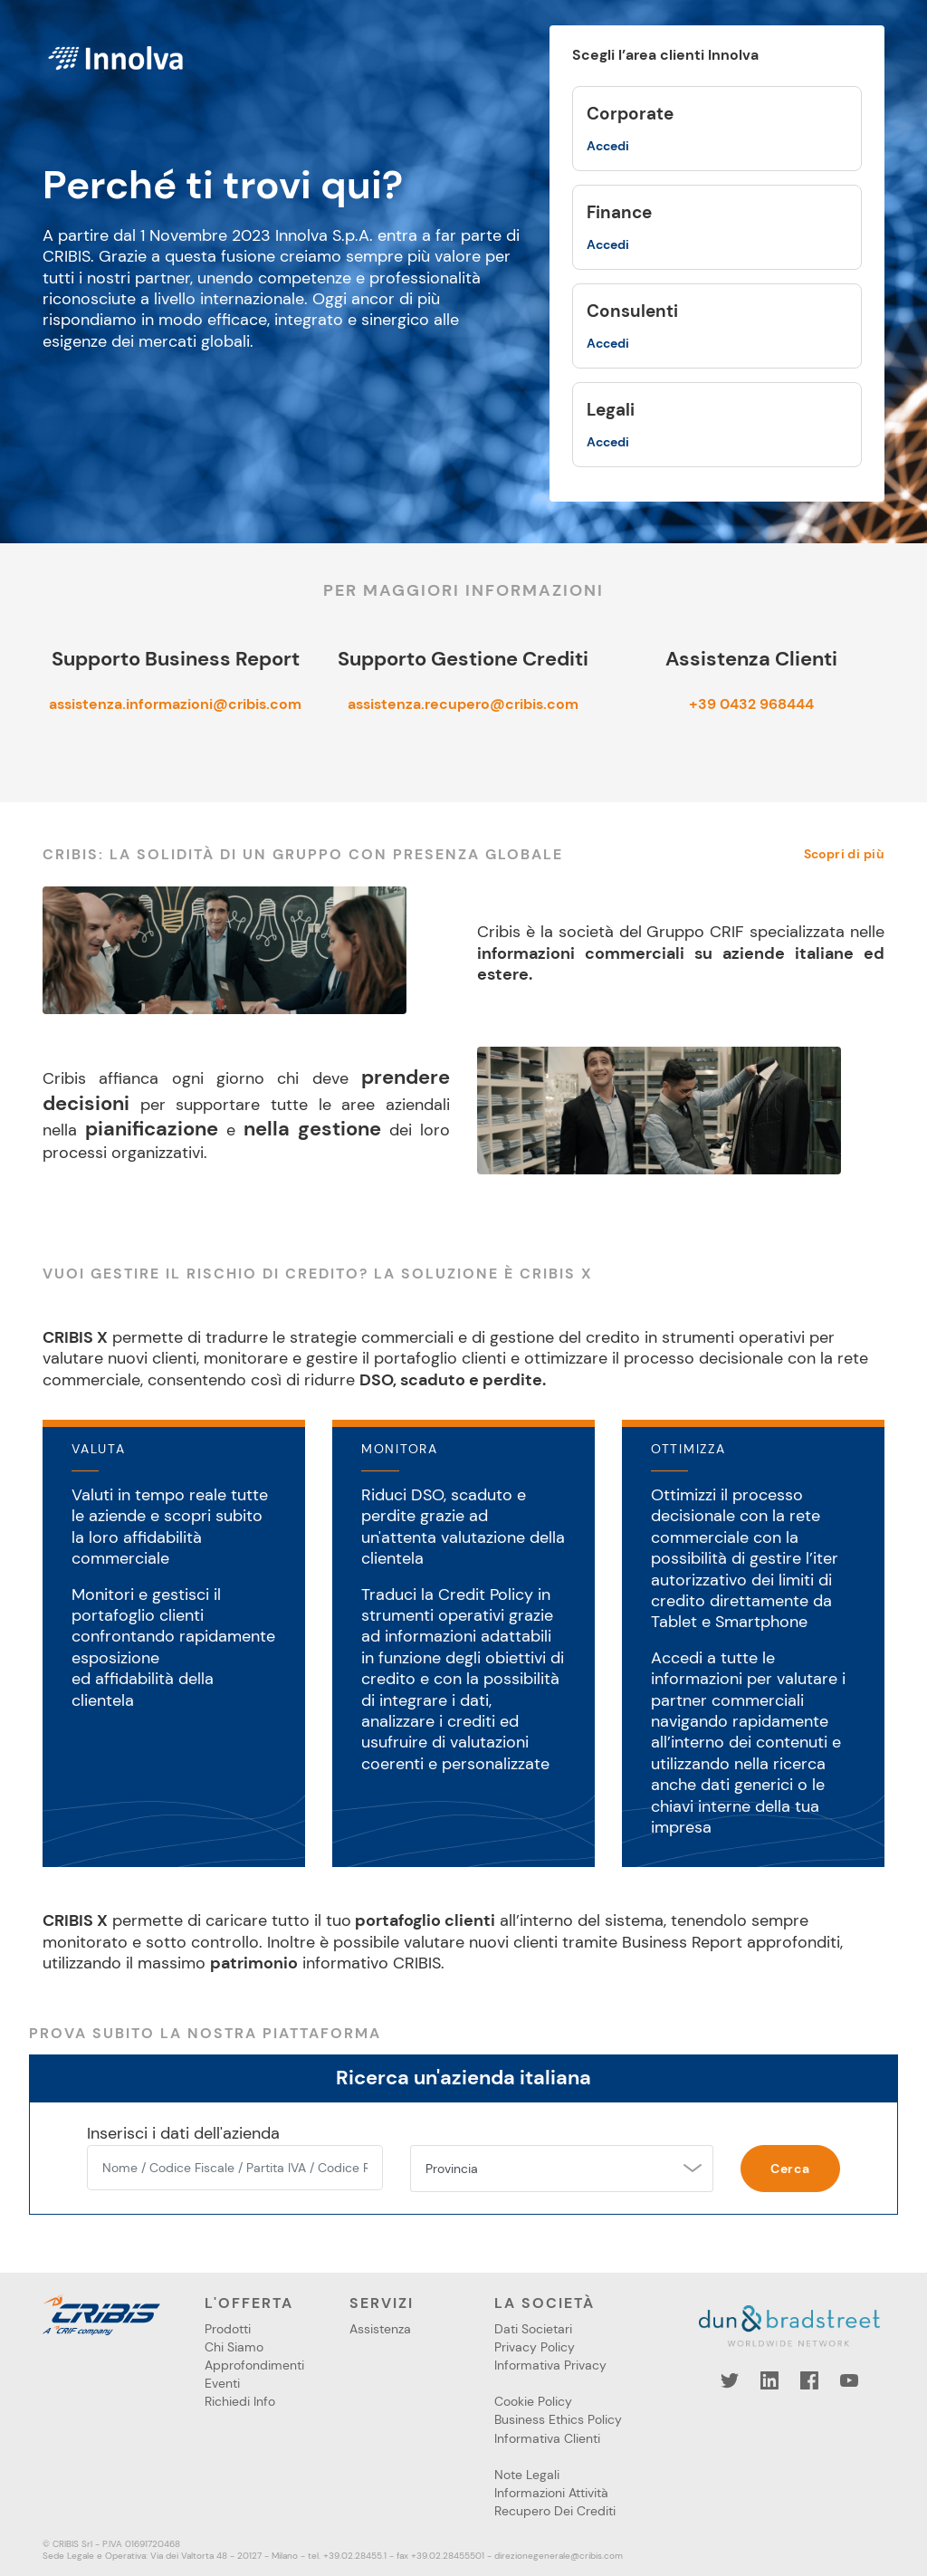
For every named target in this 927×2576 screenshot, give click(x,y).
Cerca (790, 2168)
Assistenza (380, 2329)
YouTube (849, 2380)
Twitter (730, 2380)
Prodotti (228, 2329)
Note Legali (526, 2474)
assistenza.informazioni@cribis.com (175, 703)
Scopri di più (844, 854)
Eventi (222, 2383)
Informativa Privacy (550, 2365)
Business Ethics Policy (558, 2419)
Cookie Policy (533, 2401)
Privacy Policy (534, 2347)
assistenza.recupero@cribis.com (463, 703)
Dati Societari (533, 2329)
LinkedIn (769, 2380)
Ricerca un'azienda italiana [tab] (463, 2077)
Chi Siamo (234, 2347)
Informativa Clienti (547, 2438)
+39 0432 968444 (751, 703)
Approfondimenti (254, 2365)
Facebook (809, 2380)
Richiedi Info (240, 2401)
